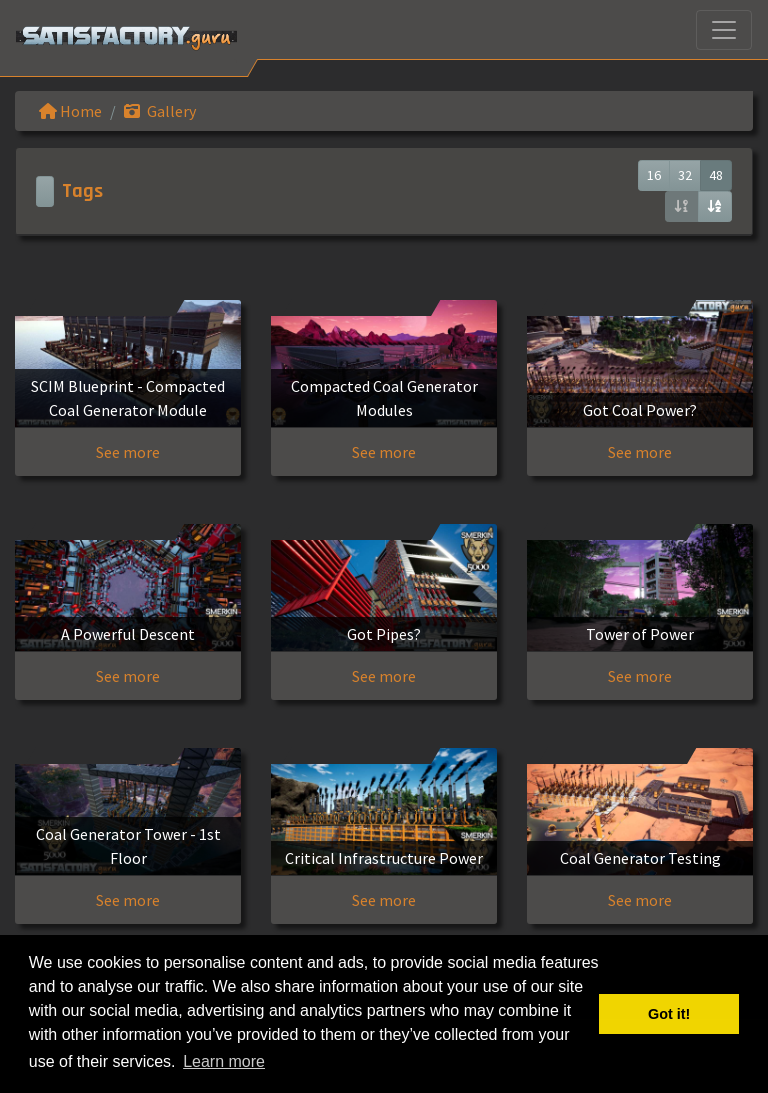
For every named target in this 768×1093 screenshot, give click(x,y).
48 (716, 175)
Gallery (160, 111)
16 (654, 175)
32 (685, 175)
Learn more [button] (224, 1061)
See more (128, 452)
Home (70, 111)
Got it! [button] (669, 1014)
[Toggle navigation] (724, 30)
